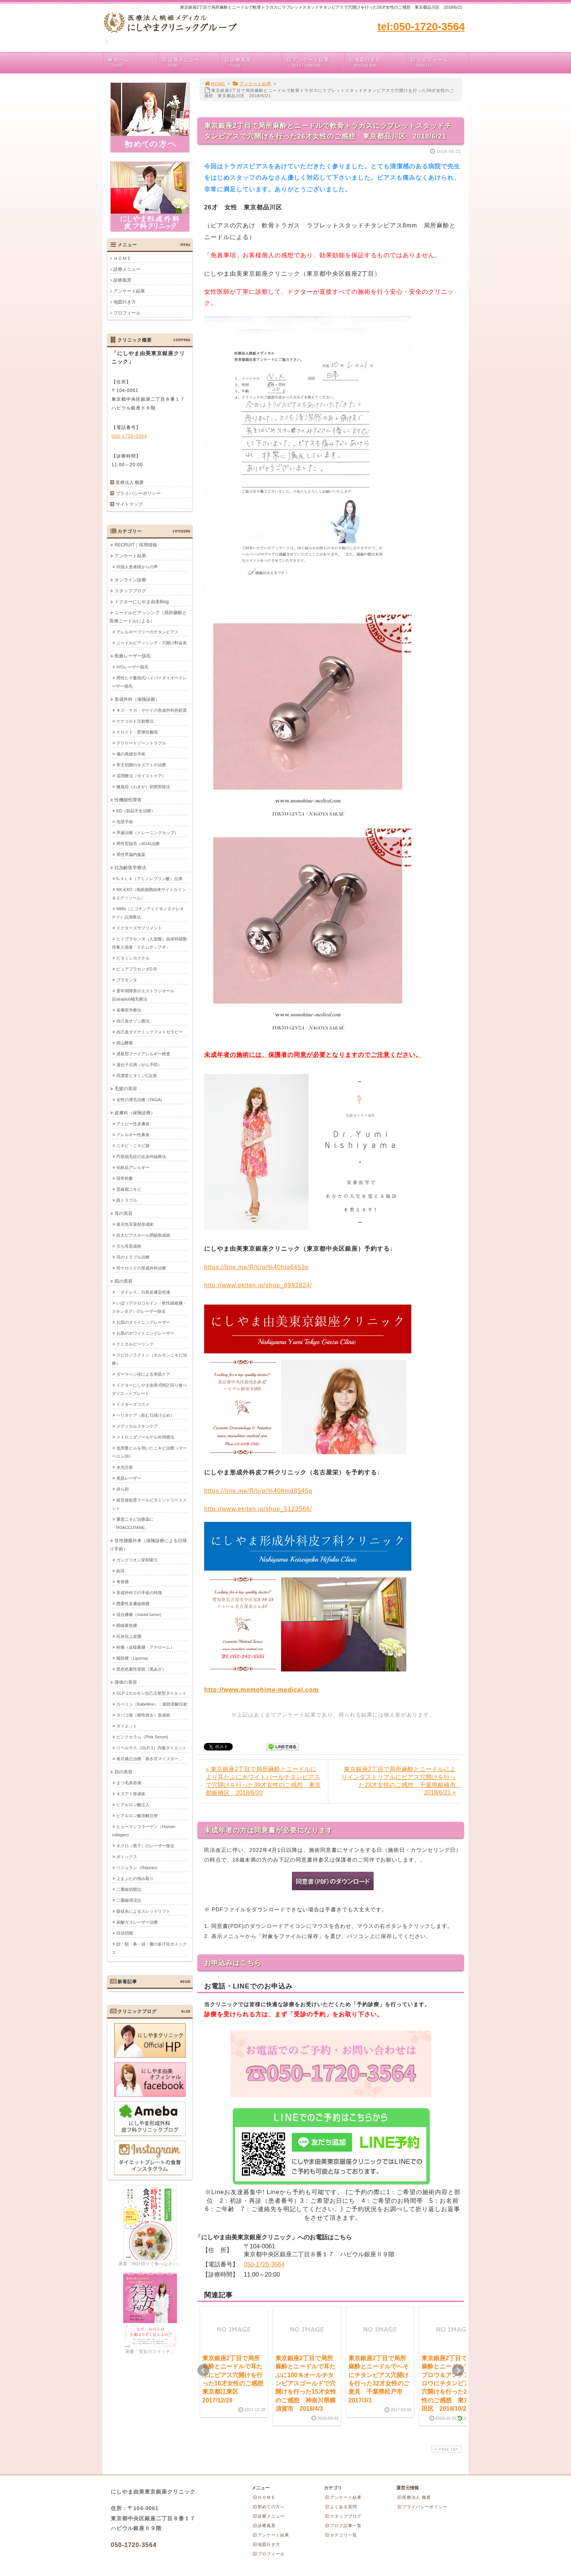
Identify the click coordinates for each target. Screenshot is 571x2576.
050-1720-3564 (264, 2264)
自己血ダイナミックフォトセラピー (149, 1031)
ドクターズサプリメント (139, 927)
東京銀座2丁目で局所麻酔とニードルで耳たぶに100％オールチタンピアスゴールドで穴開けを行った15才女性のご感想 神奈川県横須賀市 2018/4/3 (305, 2383)
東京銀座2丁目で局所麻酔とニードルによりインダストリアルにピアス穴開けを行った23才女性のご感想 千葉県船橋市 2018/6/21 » (401, 1781)
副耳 (120, 1570)
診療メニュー (191, 63)
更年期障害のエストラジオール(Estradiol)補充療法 (143, 994)
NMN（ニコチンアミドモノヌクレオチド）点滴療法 (148, 912)
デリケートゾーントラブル (141, 742)
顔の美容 (124, 1771)
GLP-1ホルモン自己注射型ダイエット (151, 1693)
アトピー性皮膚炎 (133, 1123)
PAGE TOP (445, 2449)
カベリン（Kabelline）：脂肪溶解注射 (151, 1704)
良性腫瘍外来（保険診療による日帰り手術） (148, 1544)
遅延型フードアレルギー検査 (143, 1053)
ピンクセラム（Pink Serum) (142, 1736)
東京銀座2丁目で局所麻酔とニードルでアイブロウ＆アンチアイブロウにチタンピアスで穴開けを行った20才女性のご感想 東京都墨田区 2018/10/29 (451, 2383)
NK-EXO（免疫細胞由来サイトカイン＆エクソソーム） (149, 893)
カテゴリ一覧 (341, 2535)
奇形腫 (122, 1581)
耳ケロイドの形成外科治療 (141, 1267)
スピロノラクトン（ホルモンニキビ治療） (149, 1358)
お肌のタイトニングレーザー (143, 1322)
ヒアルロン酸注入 (133, 1804)
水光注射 (124, 1467)
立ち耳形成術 (128, 1246)
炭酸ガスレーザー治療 (137, 1922)
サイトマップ (129, 504)
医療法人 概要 (130, 482)
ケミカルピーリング (135, 1343)
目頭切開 (124, 1932)
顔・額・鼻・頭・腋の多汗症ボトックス (149, 1947)
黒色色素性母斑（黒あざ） (141, 1668)
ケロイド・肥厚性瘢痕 (137, 731)
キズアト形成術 (130, 1793)
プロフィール (439, 63)
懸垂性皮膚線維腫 (133, 1603)
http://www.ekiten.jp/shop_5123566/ (258, 1509)
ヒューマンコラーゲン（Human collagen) (143, 1830)
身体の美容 (126, 1682)
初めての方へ (268, 2506)
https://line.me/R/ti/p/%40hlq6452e (256, 1267)
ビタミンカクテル (133, 957)
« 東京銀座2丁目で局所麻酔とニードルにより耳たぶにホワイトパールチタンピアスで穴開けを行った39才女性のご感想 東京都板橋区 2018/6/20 (263, 1781)
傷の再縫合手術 (130, 753)
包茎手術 (124, 821)
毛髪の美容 (126, 1088)
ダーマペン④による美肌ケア (143, 1374)
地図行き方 (377, 63)
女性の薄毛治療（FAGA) (139, 1099)
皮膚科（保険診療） (135, 1112)
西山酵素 (124, 1042)
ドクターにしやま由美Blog (142, 601)
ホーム (132, 63)
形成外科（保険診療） (137, 699)
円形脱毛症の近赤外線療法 (141, 1156)
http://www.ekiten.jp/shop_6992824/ (258, 1285)
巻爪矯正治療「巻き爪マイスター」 (149, 1758)
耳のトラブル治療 (133, 1256)
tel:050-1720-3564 (421, 26)
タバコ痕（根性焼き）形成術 (143, 1714)
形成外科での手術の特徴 (139, 1592)
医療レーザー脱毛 (133, 655)
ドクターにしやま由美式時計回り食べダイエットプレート (149, 1389)
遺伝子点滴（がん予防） (139, 1064)
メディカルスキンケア (137, 1426)
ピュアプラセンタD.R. (137, 968)
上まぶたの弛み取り (135, 1878)
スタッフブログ (130, 590)
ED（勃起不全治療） (135, 810)
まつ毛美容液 (128, 1782)
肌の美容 (124, 1280)
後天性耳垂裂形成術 (135, 1224)
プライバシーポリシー (138, 493)
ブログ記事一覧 (343, 2525)
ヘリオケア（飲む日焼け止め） (145, 1415)
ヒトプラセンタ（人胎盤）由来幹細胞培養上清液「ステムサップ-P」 (149, 942)
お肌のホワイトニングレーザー (145, 1333)
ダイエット (126, 1725)
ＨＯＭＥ (122, 258)
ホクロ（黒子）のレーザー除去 (145, 1845)
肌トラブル (126, 1200)
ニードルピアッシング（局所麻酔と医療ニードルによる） (148, 616)
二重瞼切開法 (128, 1889)
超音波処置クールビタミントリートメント (149, 1503)
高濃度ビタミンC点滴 (136, 1075)
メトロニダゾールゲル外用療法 (145, 1437)
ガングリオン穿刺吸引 (137, 1559)
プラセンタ (126, 979)
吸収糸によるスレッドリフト (143, 1911)
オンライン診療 (130, 579)
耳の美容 (124, 1213)
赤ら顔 (122, 1488)
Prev (203, 2370)
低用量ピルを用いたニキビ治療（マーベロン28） (149, 1451)
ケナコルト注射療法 (135, 721)
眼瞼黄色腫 (126, 1625)
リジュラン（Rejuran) (136, 1867)
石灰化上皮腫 (128, 1636)
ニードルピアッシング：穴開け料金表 (151, 642)
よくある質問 (341, 2506)
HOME (214, 83)
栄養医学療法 (128, 1009)
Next (458, 2370)
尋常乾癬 (124, 1178)
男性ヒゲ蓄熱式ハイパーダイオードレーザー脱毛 (149, 681)
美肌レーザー (128, 1478)
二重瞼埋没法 (128, 1900)
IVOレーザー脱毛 (132, 666)
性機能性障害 (128, 799)
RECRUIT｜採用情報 (136, 544)
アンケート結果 (315, 63)
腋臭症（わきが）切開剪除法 (143, 786)
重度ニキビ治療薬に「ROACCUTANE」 (133, 1523)
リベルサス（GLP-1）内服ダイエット (151, 1747)
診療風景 (252, 63)
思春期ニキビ (128, 1189)
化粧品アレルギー (133, 1167)
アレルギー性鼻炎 (133, 1134)
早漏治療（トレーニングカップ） (147, 832)
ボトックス (126, 1856)
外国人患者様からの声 (137, 566)
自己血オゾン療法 (133, 1020)
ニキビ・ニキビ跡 (133, 1145)
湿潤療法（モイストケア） (141, 775)
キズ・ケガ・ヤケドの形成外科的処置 (151, 710)
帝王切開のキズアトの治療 (141, 764)
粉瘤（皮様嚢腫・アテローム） (145, 1647)
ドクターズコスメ (133, 1404)
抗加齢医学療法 (130, 867)
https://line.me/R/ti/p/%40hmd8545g (258, 1491)
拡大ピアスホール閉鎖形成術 (143, 1235)
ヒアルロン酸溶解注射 (137, 1815)
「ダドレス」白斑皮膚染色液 (143, 1292)
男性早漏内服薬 (130, 854)
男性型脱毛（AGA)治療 (138, 843)
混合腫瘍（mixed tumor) (138, 1614)
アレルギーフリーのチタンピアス (147, 631)
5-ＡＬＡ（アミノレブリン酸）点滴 (149, 878)
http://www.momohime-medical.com (261, 1689)
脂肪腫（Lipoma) (132, 1658)
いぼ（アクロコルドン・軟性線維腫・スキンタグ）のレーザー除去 (149, 1306)
